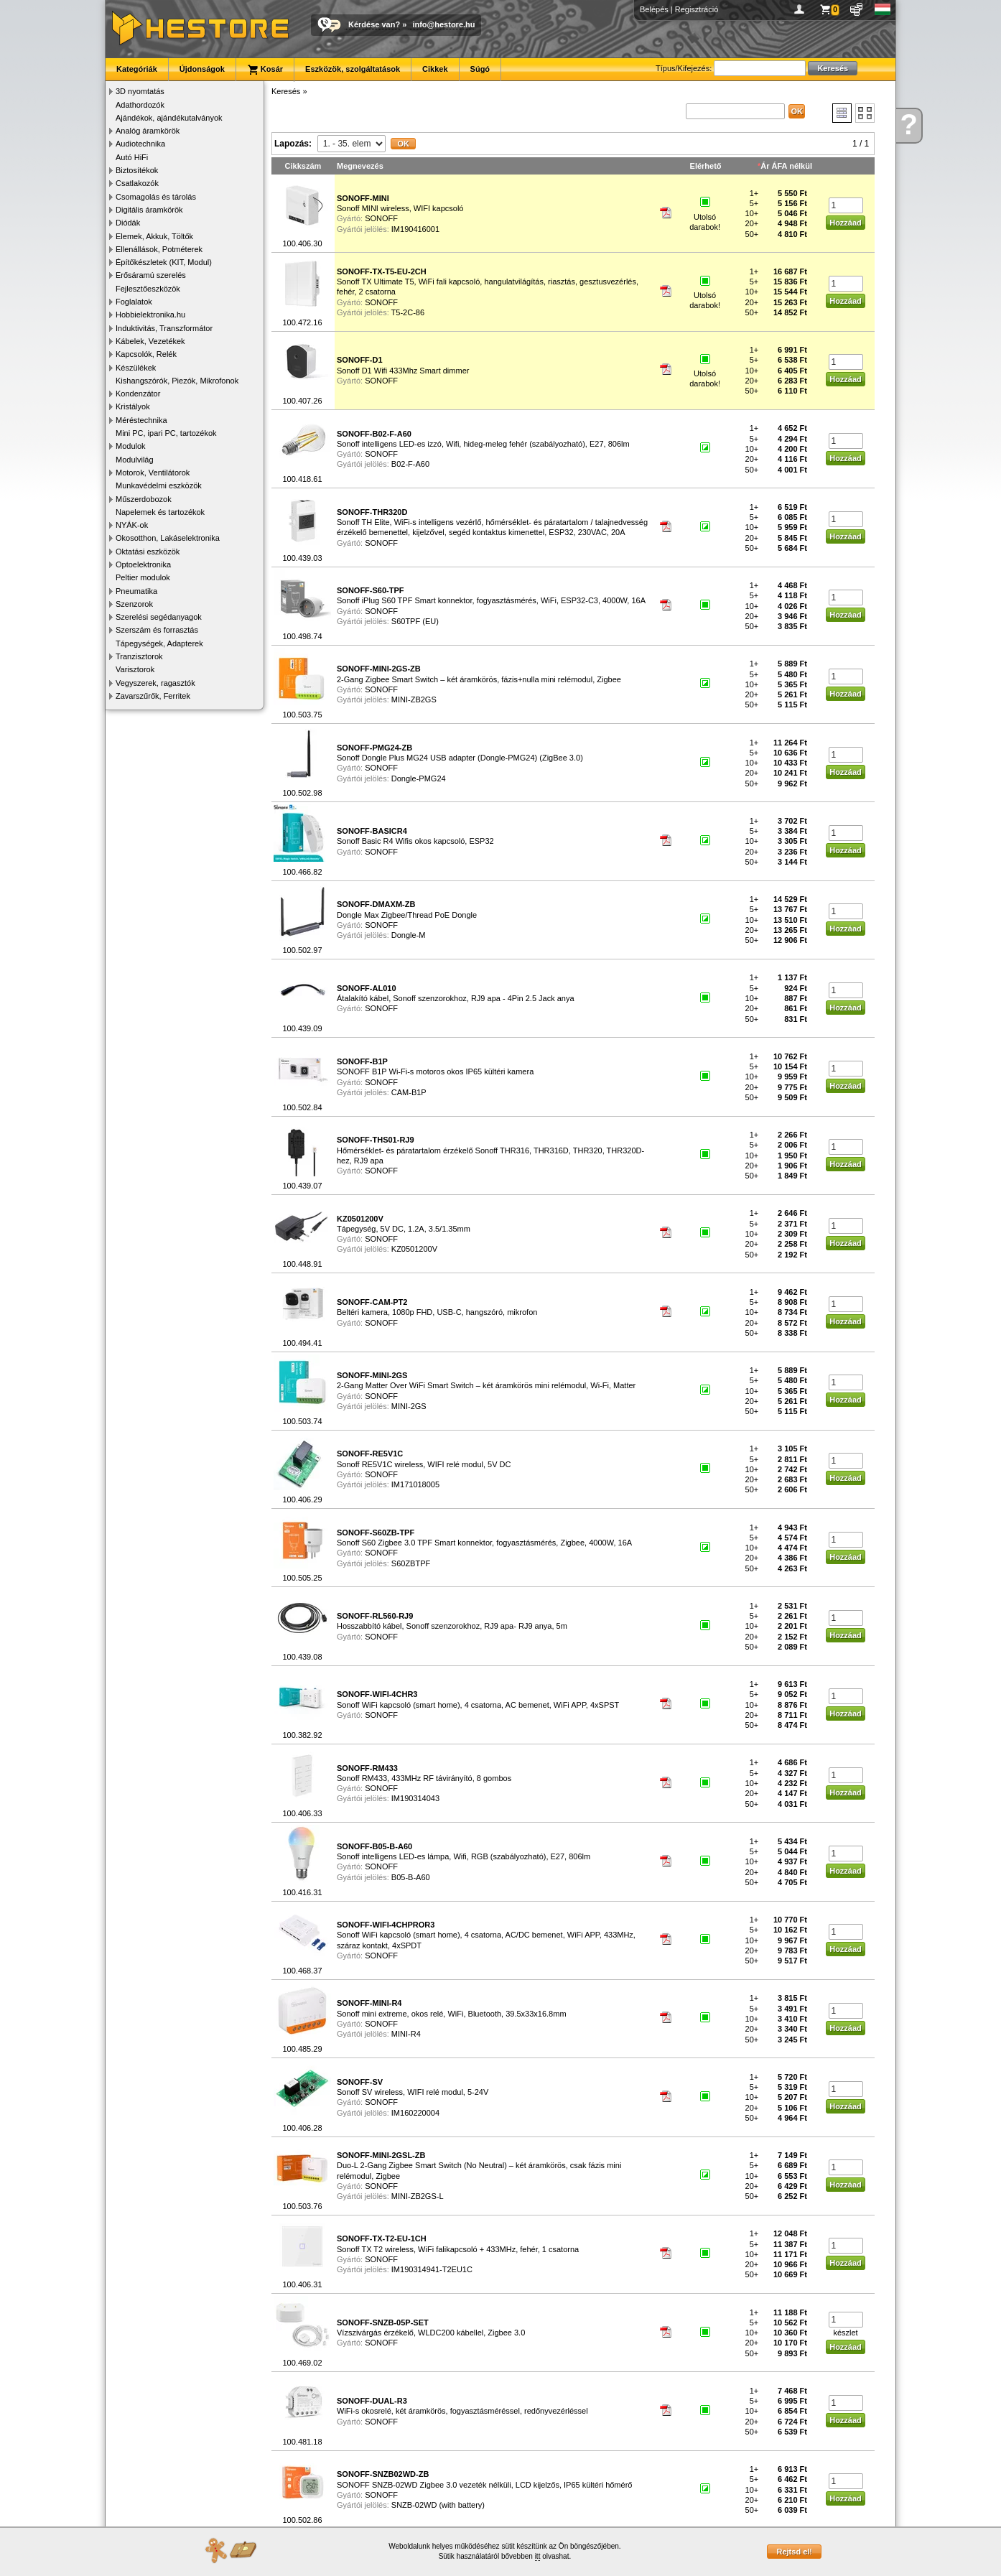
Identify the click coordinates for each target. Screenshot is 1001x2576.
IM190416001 (415, 229)
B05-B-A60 (410, 1877)
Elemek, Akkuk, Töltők (154, 236)
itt (538, 2556)
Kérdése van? (374, 24)
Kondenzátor (138, 393)
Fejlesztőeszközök (148, 288)
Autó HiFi (132, 157)
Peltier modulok (143, 577)
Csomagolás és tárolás (156, 196)
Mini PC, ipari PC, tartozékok (166, 433)
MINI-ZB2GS (414, 699)
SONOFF (381, 218)
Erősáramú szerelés (151, 275)
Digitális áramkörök (149, 209)
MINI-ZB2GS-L (417, 2196)
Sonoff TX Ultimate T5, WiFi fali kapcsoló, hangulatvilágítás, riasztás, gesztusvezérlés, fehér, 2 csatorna (487, 282)
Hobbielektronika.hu (150, 314)
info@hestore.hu (443, 24)
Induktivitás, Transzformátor (164, 328)
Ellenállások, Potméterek (159, 249)
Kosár (265, 69)
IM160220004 (415, 2112)
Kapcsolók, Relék (146, 354)
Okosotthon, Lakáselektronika (168, 538)
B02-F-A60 (410, 464)
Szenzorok (134, 604)
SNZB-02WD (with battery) (438, 2505)
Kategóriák (136, 69)
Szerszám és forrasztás (157, 630)
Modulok (131, 446)
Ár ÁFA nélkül (786, 166)
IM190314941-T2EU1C (431, 2269)
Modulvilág (135, 459)
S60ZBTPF (410, 1563)
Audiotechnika (140, 143)
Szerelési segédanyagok (159, 617)
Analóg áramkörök (148, 130)
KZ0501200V (414, 1249)
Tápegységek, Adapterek (159, 643)
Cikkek (434, 69)
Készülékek (136, 367)
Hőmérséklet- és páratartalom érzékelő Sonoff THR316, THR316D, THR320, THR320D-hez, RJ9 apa (490, 1150)
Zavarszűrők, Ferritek (153, 696)
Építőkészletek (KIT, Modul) (164, 262)
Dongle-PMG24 (418, 778)
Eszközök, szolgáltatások (352, 69)
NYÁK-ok (132, 525)
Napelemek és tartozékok (160, 512)
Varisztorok (135, 669)
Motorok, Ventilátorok (153, 472)
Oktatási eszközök (148, 551)
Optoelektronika (143, 564)
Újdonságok (202, 69)
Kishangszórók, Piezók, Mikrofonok (177, 380)
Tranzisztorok (139, 656)
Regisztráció (697, 9)
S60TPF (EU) (415, 621)
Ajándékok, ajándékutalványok (169, 117)
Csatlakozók (137, 183)
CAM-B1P (409, 1092)
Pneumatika (136, 591)
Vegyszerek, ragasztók (155, 683)
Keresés (285, 91)
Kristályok (133, 406)
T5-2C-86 (407, 312)
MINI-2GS (409, 1406)
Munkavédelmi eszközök (159, 485)
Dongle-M (408, 935)
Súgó (480, 69)
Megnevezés (360, 166)
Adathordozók (140, 105)
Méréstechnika (141, 420)
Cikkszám (303, 166)
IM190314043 (415, 1798)
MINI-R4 (406, 2033)
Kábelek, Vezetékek (150, 341)
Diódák (128, 222)
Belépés (654, 9)
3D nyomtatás (140, 91)
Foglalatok (134, 301)
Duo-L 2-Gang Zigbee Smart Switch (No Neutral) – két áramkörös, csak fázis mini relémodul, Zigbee (479, 2165)
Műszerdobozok (144, 499)
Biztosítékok (137, 170)
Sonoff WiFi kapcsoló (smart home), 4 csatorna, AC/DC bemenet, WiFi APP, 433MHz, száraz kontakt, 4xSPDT (486, 1935)
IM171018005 (415, 1484)
